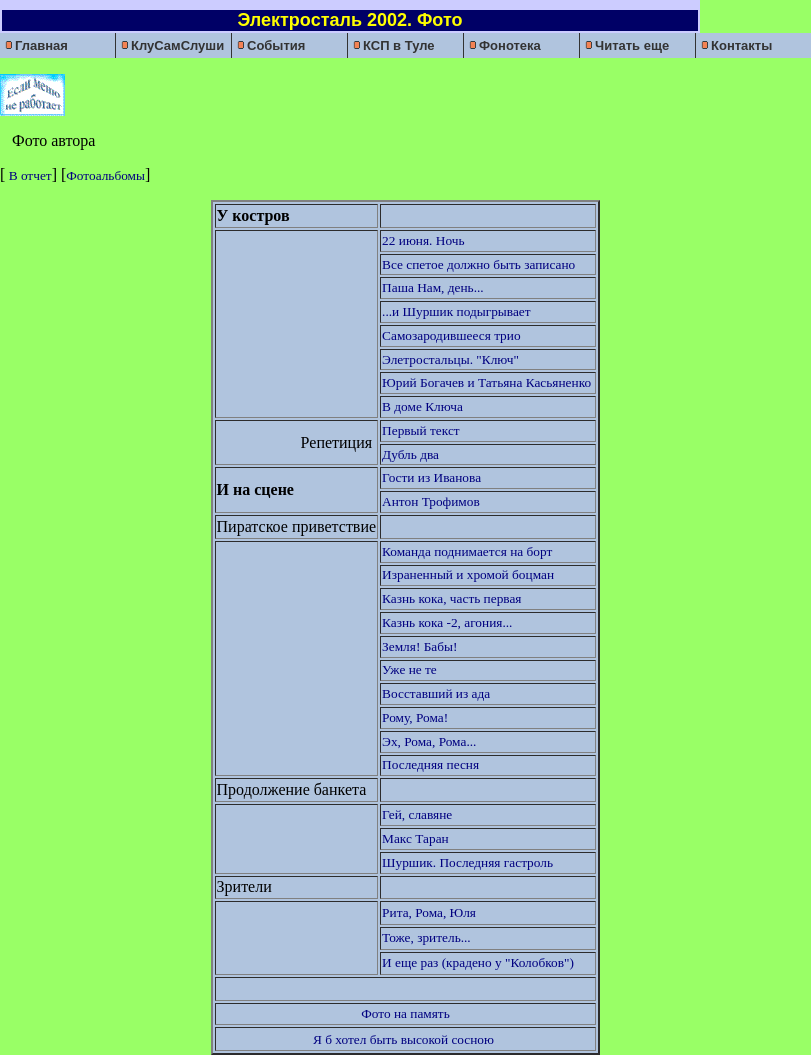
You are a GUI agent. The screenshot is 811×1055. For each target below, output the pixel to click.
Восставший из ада (436, 693)
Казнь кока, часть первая (451, 598)
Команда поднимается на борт (467, 551)
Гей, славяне (417, 814)
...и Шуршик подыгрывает (456, 311)
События (271, 45)
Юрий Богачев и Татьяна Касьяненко (488, 382)
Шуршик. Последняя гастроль (467, 862)
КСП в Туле (394, 45)
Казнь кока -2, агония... (447, 622)
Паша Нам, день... (433, 287)
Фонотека (505, 45)
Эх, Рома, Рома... (429, 741)
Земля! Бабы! (419, 646)
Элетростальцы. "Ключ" (450, 359)
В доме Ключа (422, 406)
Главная (36, 45)
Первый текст (421, 430)
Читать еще (627, 45)
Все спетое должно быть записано (478, 264)
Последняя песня (430, 764)
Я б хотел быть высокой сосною (403, 1039)
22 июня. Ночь (423, 240)
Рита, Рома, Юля (430, 912)
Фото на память (405, 1013)
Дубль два (410, 454)
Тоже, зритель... (426, 937)
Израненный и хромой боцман (468, 574)
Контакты (736, 45)
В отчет (28, 175)
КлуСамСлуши (172, 45)
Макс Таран (415, 838)
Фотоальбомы (105, 175)
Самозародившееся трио (451, 335)
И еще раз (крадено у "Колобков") (478, 962)
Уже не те (409, 669)
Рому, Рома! (415, 717)
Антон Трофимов (431, 501)
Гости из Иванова (431, 477)
